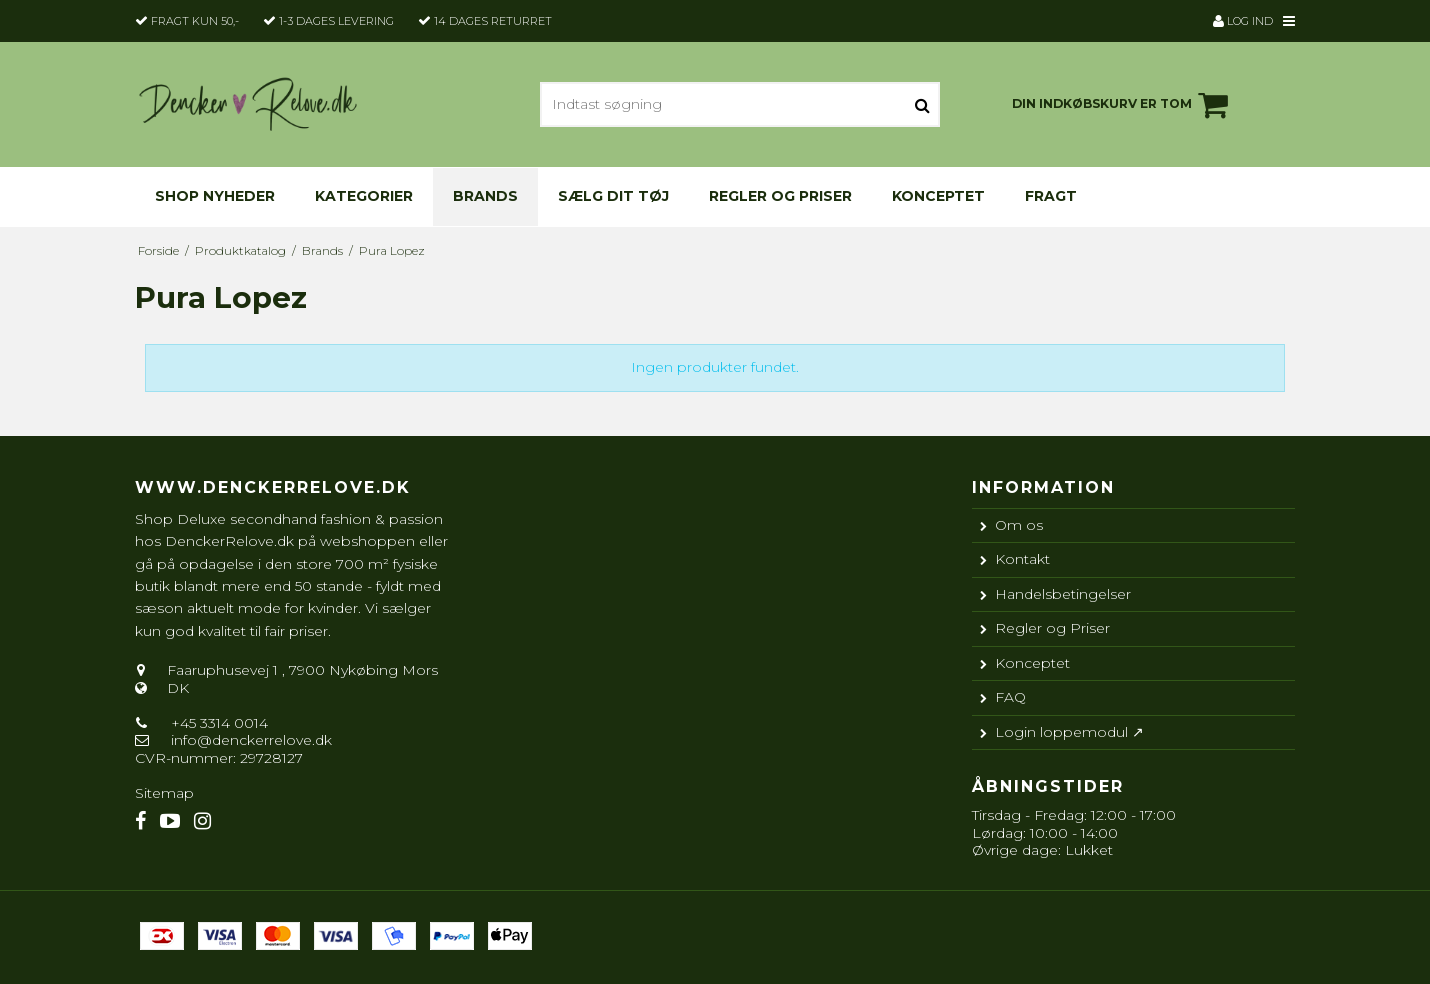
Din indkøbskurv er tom (1123, 105)
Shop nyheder (215, 196)
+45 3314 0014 (217, 723)
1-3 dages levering (336, 21)
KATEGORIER (364, 196)
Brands (485, 196)
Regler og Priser (780, 196)
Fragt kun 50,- (195, 21)
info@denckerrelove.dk (251, 740)
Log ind (1243, 21)
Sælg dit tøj (613, 196)
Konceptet (938, 196)
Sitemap (164, 793)
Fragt (1051, 196)
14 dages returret (493, 21)
